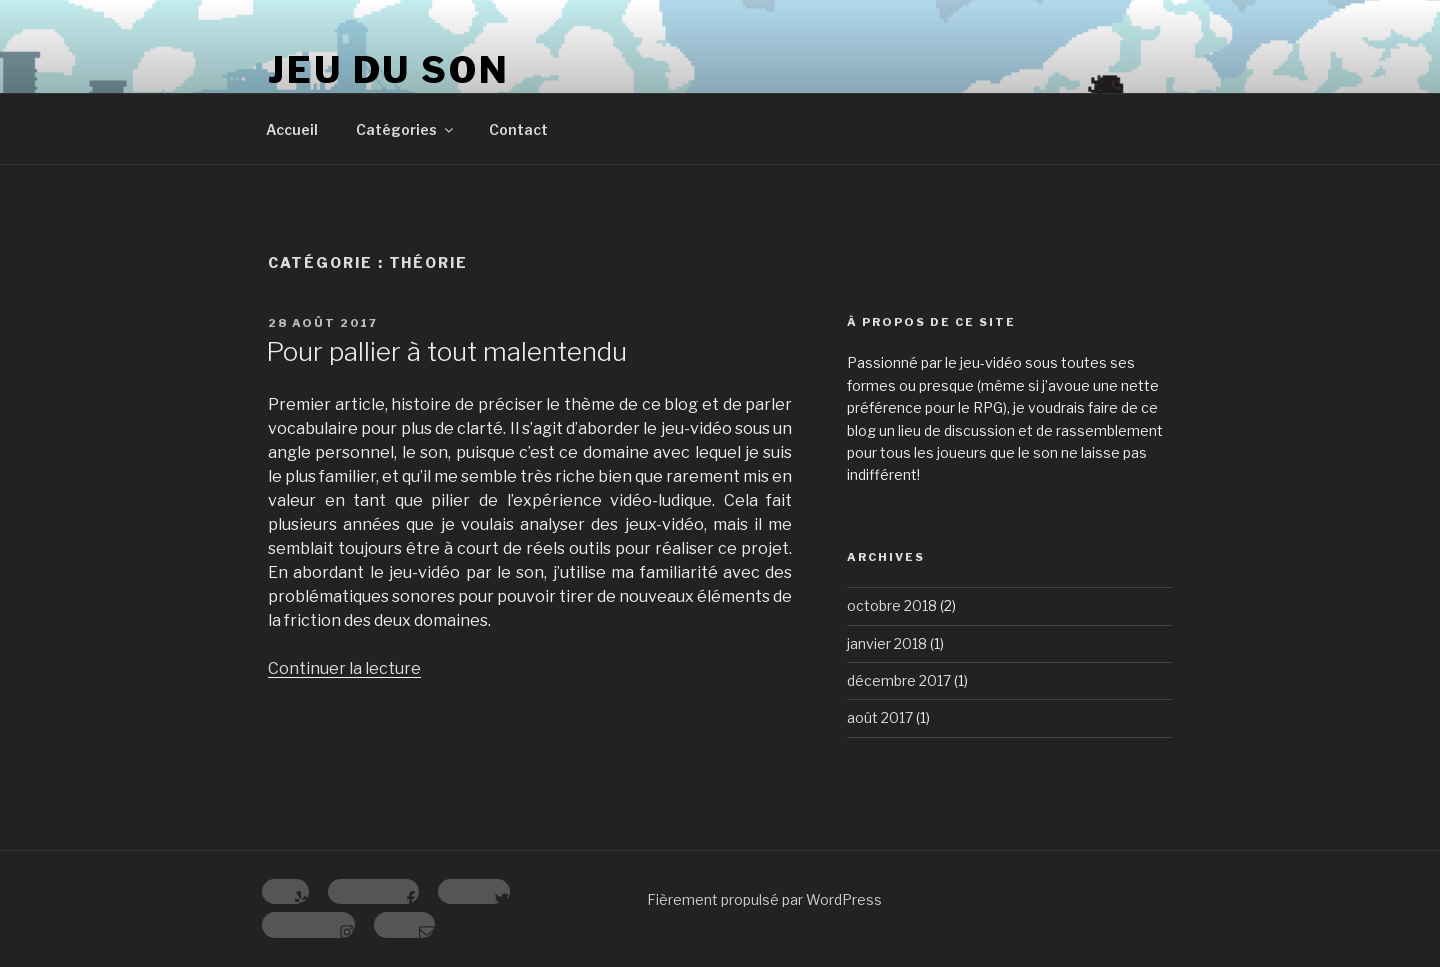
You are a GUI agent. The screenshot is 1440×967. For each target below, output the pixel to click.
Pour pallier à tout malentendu (446, 351)
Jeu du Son (389, 70)
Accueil (292, 129)
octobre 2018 (892, 605)
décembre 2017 (899, 680)
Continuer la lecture (344, 668)
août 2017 (880, 717)
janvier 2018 (887, 643)
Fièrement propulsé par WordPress (764, 899)
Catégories (406, 129)
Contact (518, 129)
